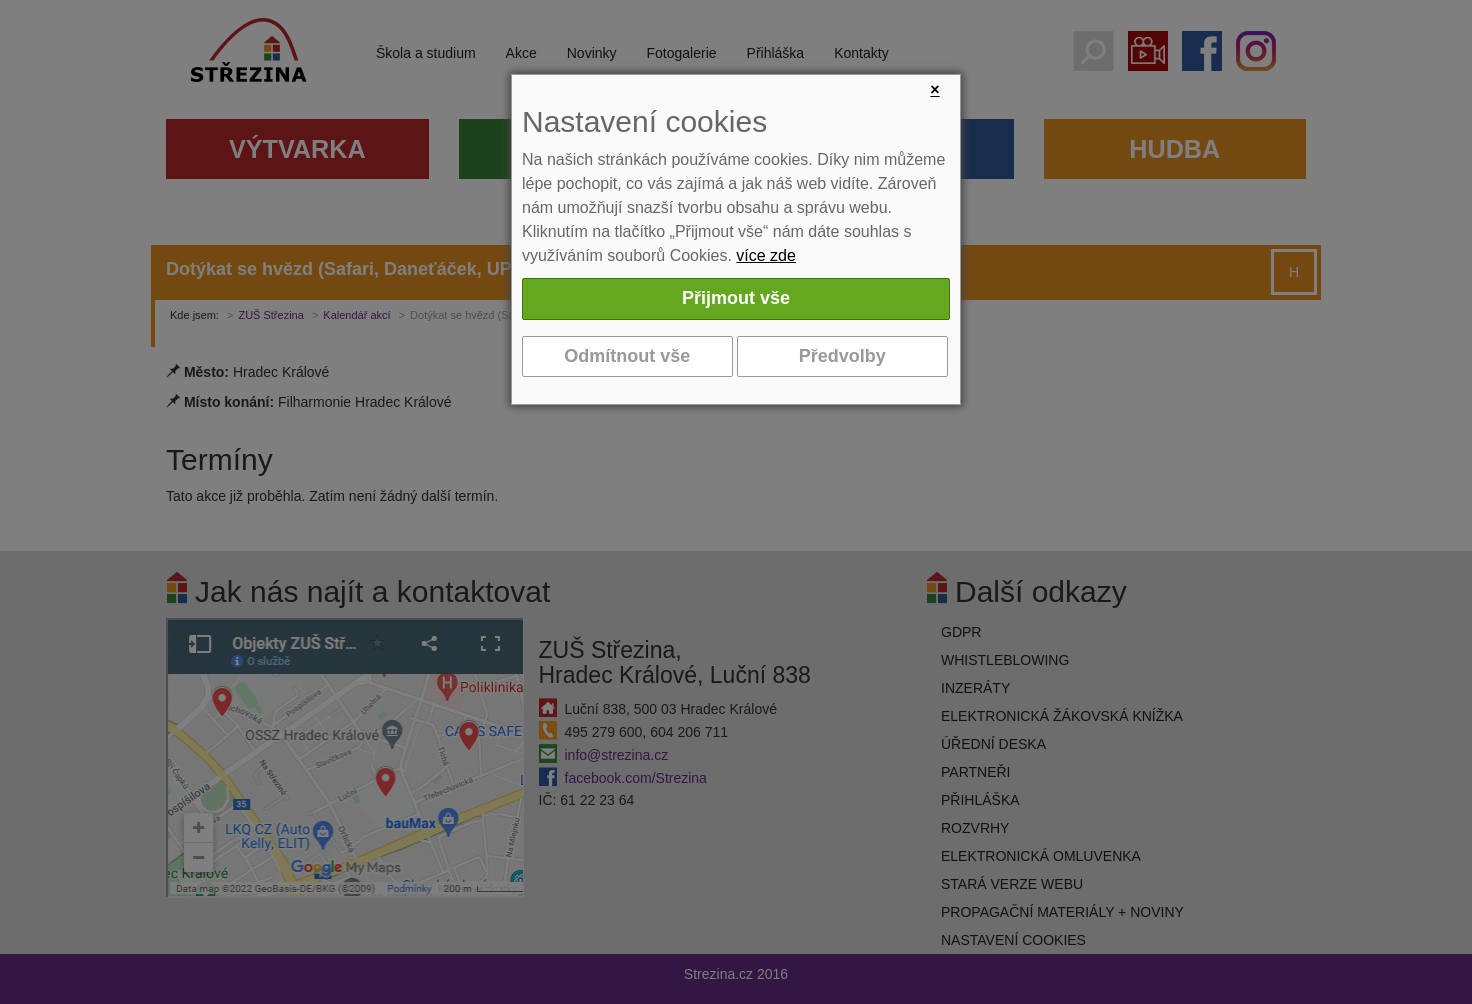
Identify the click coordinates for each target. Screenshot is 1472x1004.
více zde (766, 255)
